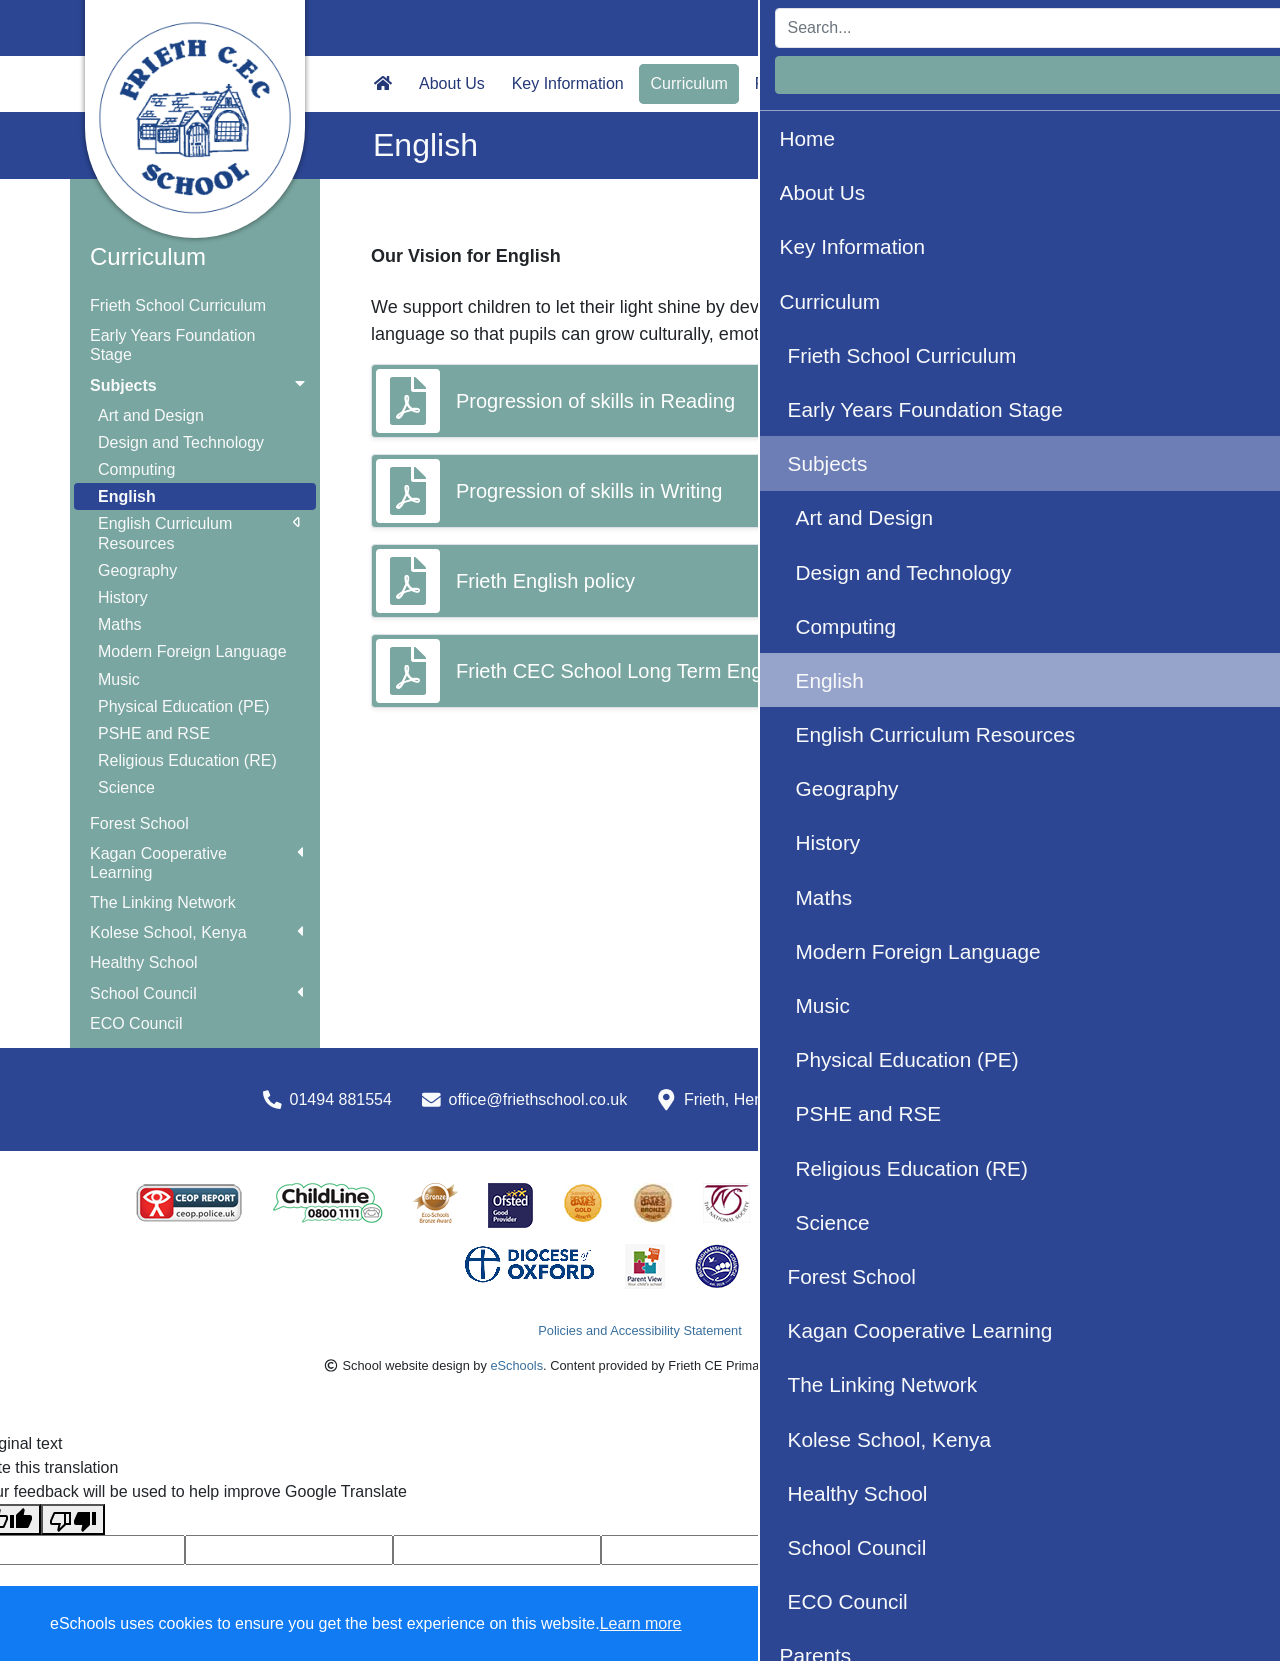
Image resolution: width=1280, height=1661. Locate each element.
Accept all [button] (1149, 1624)
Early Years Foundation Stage (172, 345)
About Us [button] (452, 83)
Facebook (1142, 83)
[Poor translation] (73, 1519)
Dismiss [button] (875, 1624)
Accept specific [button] (990, 1624)
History (123, 597)
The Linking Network (163, 902)
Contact (960, 83)
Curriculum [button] (689, 83)
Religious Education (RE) (187, 760)
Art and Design (151, 415)
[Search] (955, 28)
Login (1161, 27)
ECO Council (136, 1023)
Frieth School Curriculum (178, 305)
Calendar (1047, 83)
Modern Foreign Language (192, 651)
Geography (137, 570)
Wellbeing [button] (872, 83)
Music (119, 679)
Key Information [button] (568, 83)
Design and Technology (181, 442)
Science (126, 787)
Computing (136, 469)
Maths (120, 624)
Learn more (641, 1623)
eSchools (516, 1365)
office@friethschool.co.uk (538, 1099)
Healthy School (144, 962)
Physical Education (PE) (184, 706)
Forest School (139, 823)
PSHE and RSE (154, 733)
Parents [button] (782, 83)
